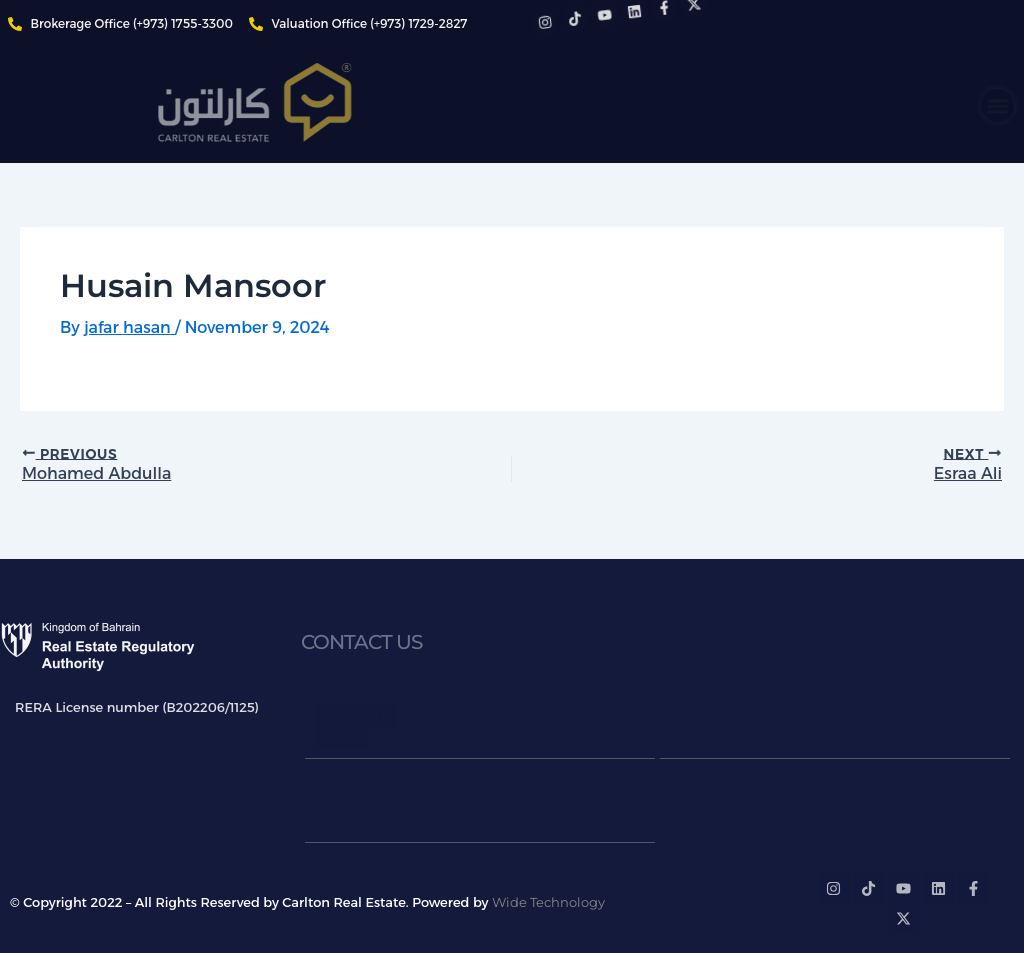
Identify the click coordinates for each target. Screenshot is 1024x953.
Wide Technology (548, 902)
